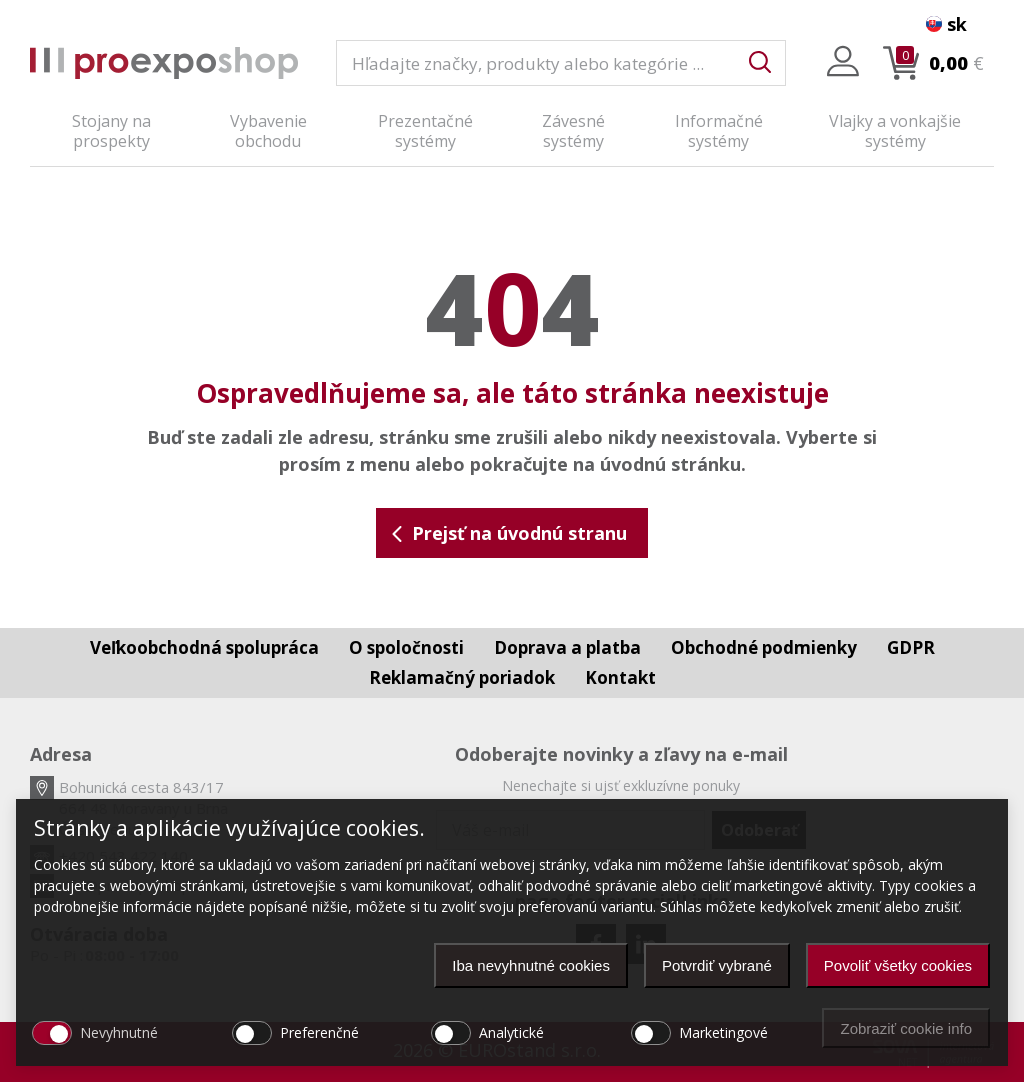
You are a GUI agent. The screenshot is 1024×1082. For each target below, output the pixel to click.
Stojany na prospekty (111, 131)
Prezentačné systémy (425, 131)
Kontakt (620, 677)
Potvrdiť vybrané (717, 965)
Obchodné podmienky (764, 647)
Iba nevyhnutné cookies (531, 965)
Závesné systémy (573, 131)
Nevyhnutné (119, 1032)
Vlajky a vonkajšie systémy (895, 131)
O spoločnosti (406, 647)
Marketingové (723, 1032)
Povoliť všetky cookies (898, 965)
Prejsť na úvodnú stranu (508, 533)
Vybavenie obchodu (268, 131)
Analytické (511, 1032)
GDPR (911, 647)
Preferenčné (319, 1032)
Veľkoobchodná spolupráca (204, 647)
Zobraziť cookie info (906, 1028)
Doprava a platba (567, 647)
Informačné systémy (719, 131)
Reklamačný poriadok (462, 677)
